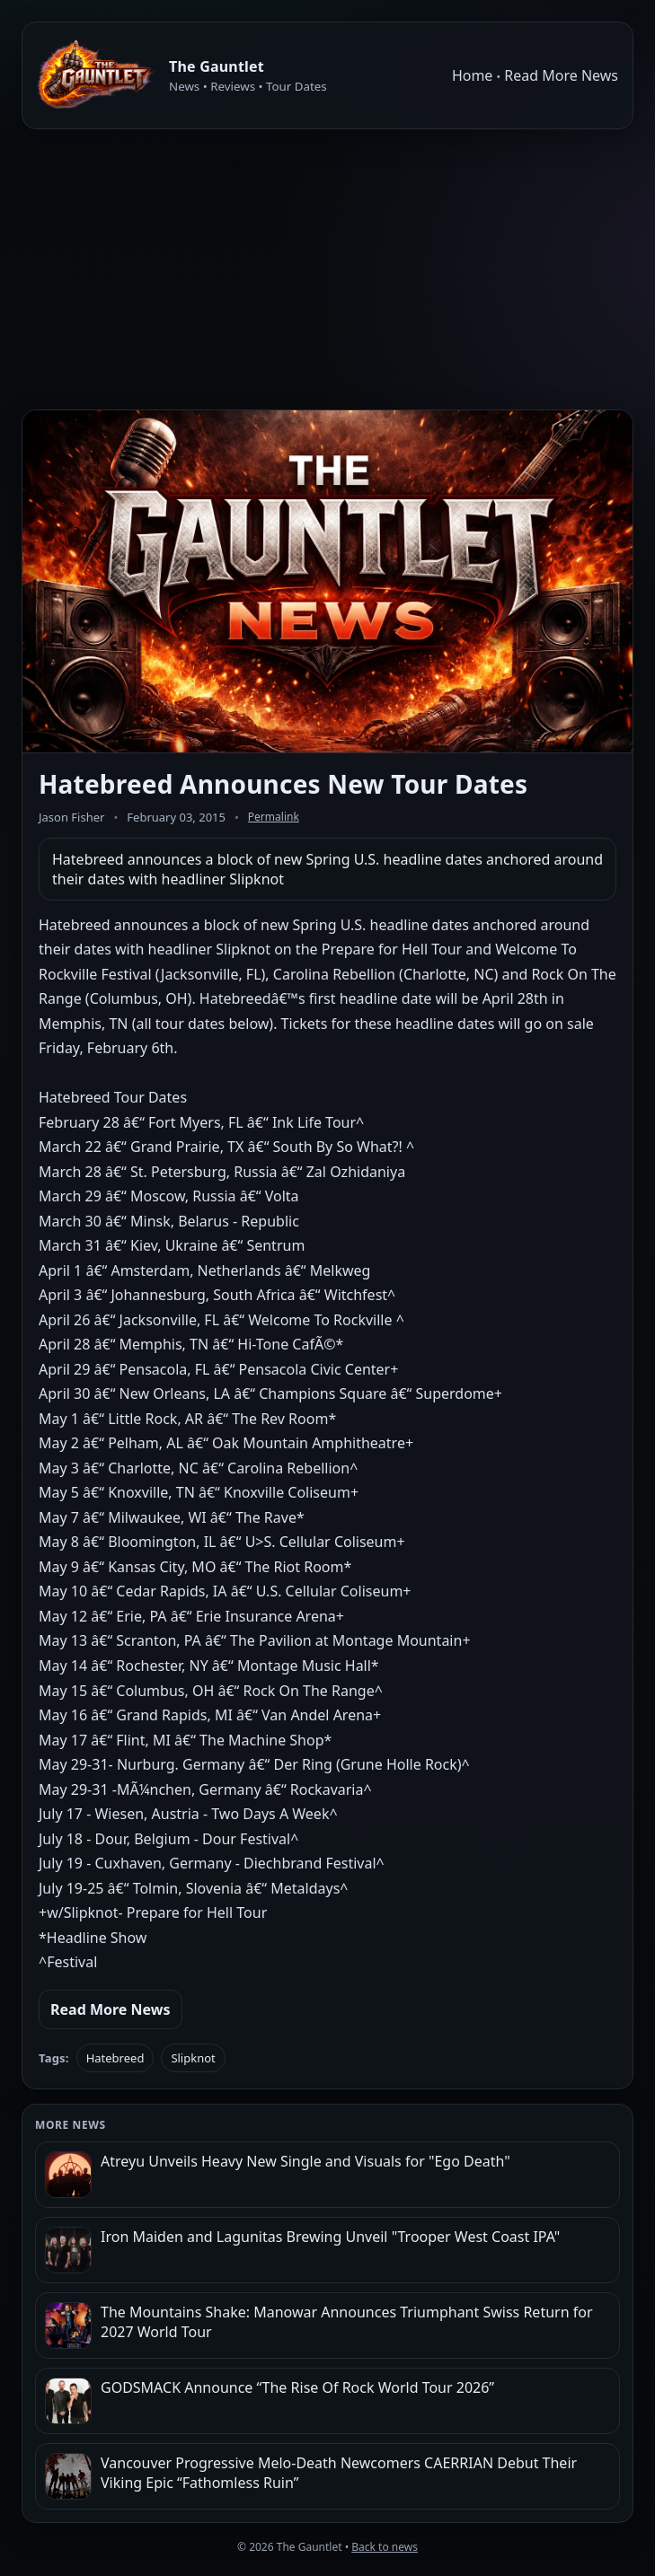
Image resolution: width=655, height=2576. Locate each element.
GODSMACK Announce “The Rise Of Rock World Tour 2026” (297, 2387)
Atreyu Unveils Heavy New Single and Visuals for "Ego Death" (305, 2161)
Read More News (561, 75)
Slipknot (193, 2058)
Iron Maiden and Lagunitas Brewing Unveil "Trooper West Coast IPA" (330, 2236)
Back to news (384, 2546)
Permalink (273, 816)
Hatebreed (115, 2058)
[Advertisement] (327, 269)
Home (472, 75)
